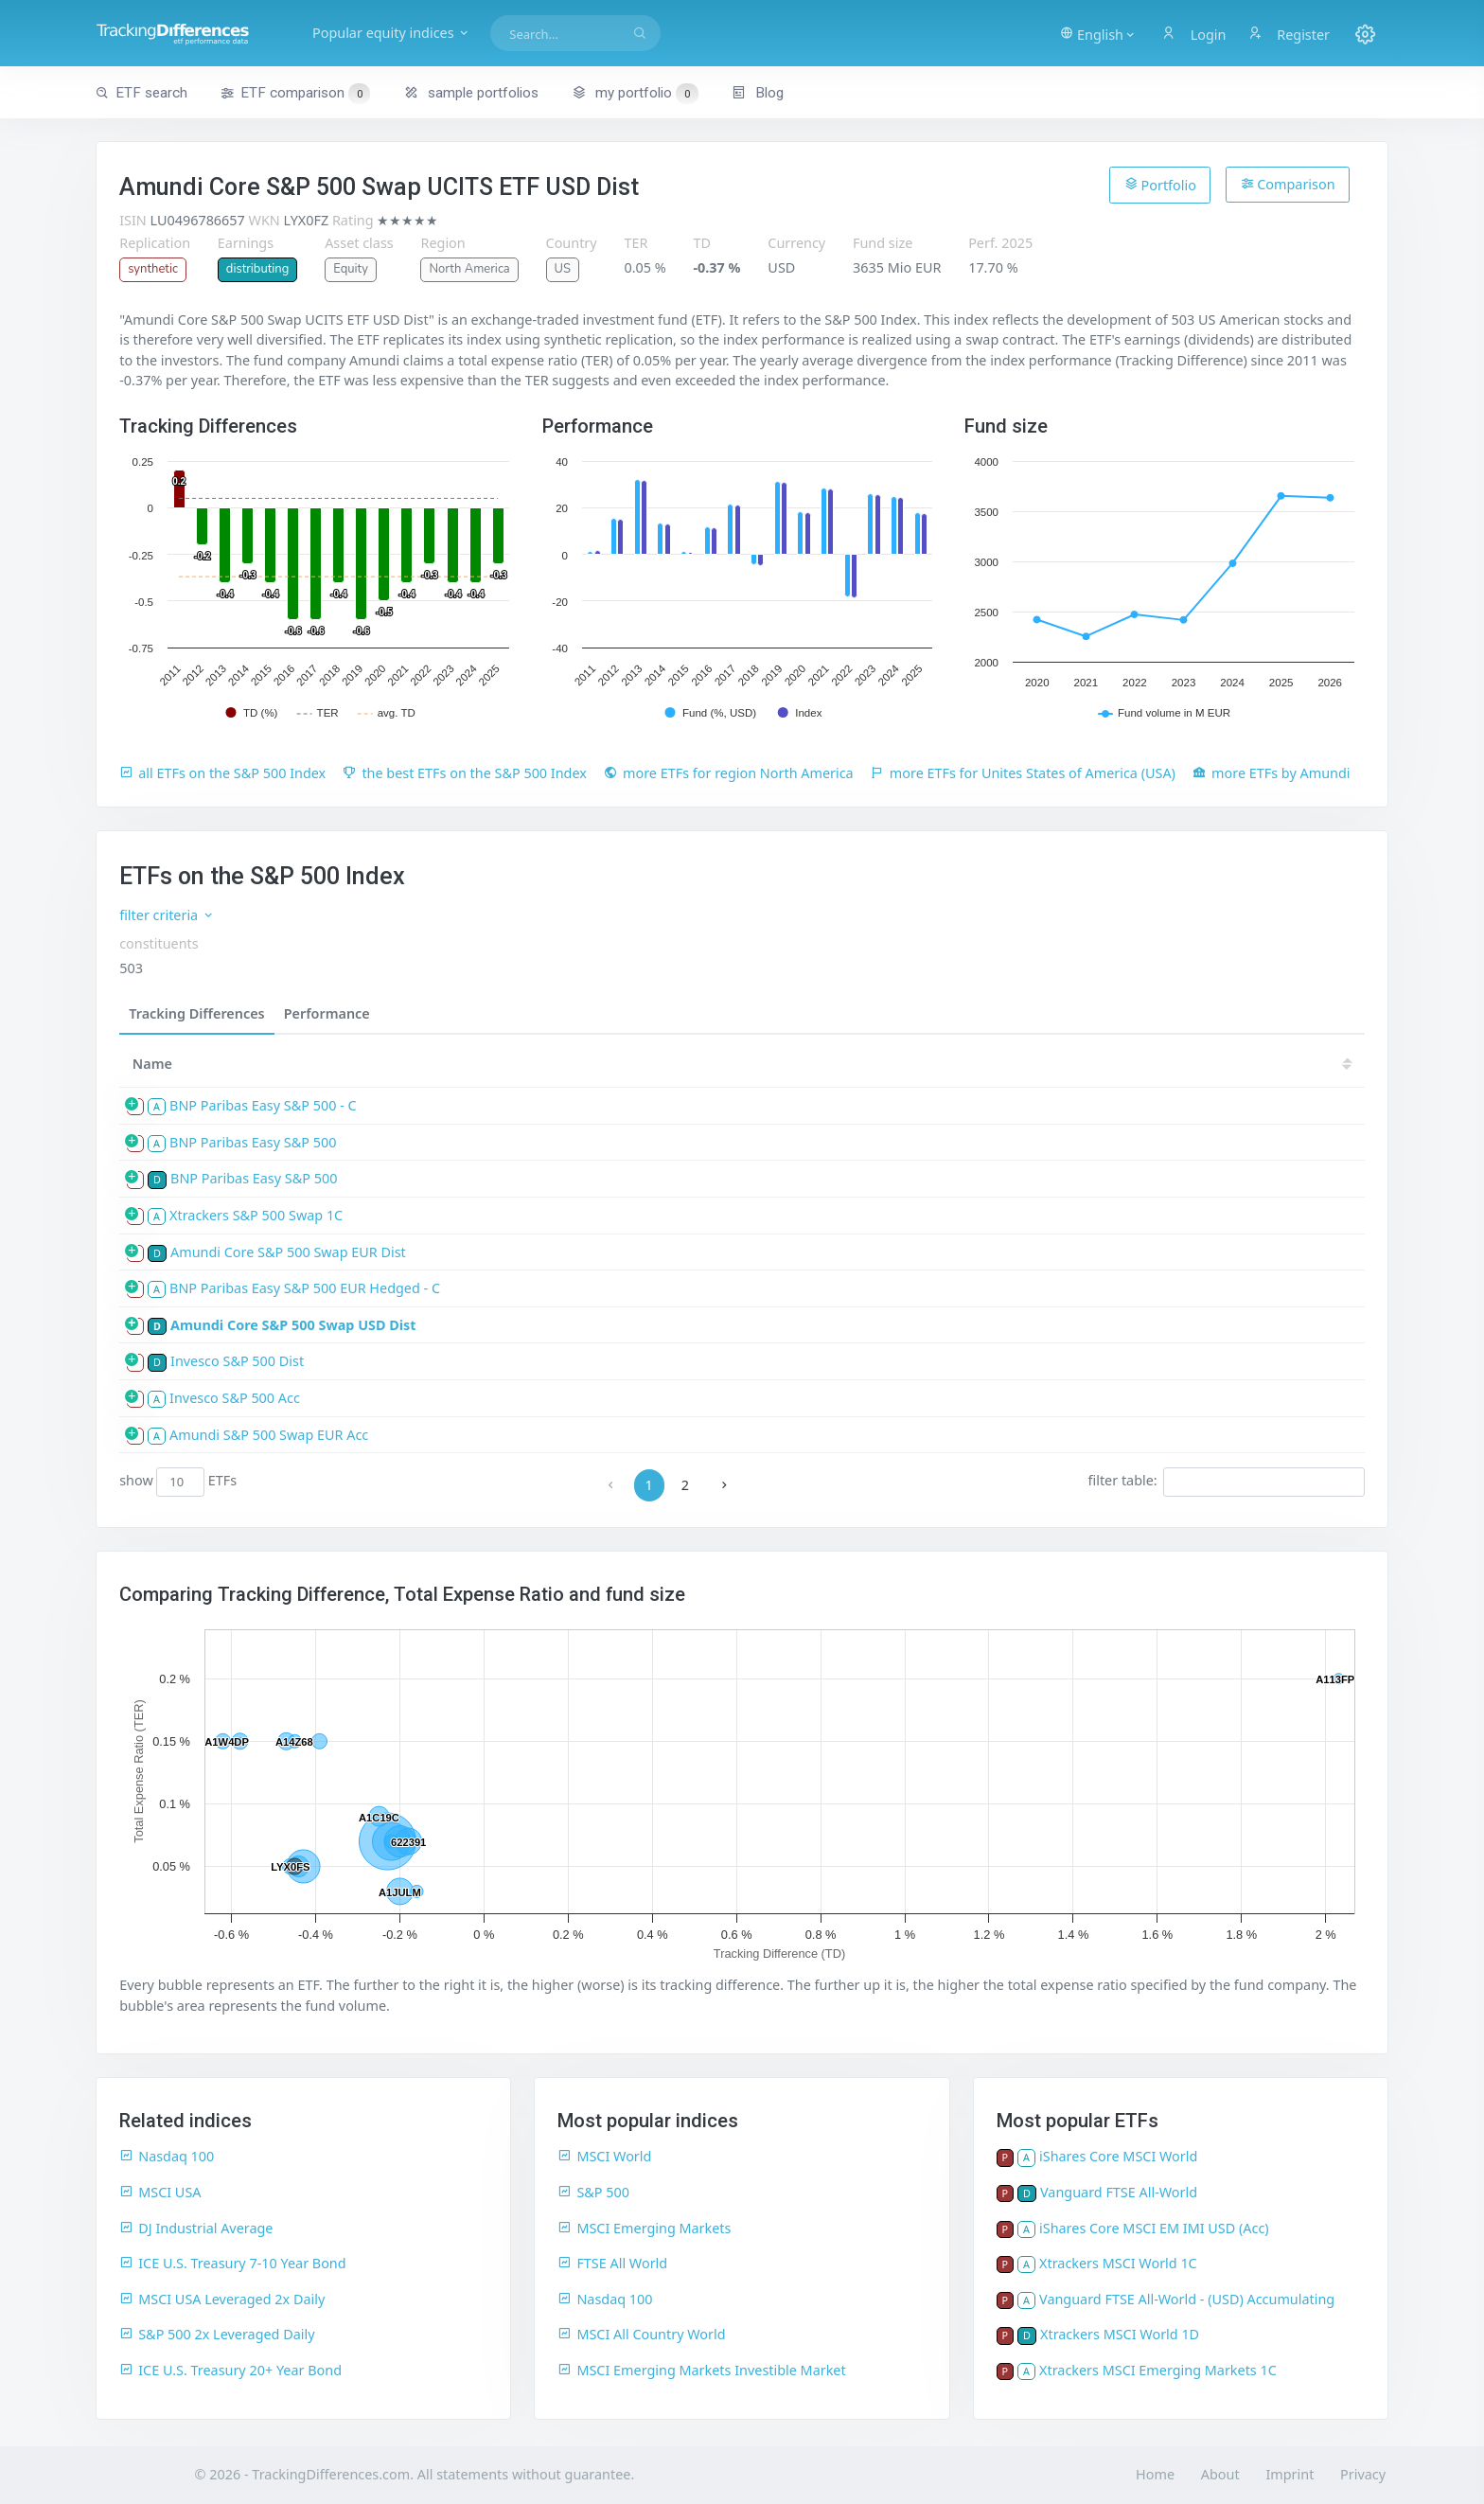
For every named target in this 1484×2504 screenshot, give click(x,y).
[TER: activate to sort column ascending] (637, 1063)
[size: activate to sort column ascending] (571, 1063)
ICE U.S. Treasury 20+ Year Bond (230, 2370)
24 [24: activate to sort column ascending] (873, 1064)
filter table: (1226, 1481)
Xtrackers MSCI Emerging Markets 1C (1158, 2370)
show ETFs (178, 1481)
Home (1155, 2474)
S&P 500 (593, 2192)
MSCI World (604, 2156)
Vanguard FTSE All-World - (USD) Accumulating (1186, 2299)
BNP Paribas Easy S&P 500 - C (263, 1105)
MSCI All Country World (641, 2334)
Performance (327, 1013)
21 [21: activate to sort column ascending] (1043, 1064)
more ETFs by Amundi (1271, 773)
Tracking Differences (197, 1013)
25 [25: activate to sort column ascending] (816, 1064)
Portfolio (1160, 184)
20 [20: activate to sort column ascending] (1100, 1064)
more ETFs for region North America (729, 773)
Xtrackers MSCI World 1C (1118, 2263)
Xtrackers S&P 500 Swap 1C (256, 1215)
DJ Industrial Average (196, 2228)
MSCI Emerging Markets (644, 2228)
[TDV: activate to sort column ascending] (703, 1063)
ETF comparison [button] (295, 93)
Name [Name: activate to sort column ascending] (152, 1064)
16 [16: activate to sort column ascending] (1327, 1064)
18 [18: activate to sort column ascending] (1214, 1064)
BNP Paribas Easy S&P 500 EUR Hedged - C (304, 1288)
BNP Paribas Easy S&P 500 (252, 1142)
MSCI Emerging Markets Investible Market (701, 2370)
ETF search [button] (141, 92)
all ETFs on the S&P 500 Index (222, 773)
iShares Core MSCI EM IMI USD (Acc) (1154, 2228)
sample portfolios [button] (471, 92)
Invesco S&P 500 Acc (234, 1398)
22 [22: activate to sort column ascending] (987, 1064)
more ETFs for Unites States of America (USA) (1023, 773)
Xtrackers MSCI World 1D (1119, 2334)
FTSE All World (612, 2263)
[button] (1098, 33)
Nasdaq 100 (166, 2156)
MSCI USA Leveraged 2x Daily (222, 2299)
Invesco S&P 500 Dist (237, 1361)
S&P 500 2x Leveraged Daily (216, 2334)
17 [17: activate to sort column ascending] (1271, 1064)
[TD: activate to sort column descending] (766, 1063)
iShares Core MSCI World (1118, 2156)
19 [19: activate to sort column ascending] (1157, 1064)
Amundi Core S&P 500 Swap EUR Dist (288, 1252)
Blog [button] (758, 92)
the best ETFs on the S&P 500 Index (465, 773)
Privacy (1363, 2474)
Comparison (1288, 184)
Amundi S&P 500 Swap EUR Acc (268, 1435)
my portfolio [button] (635, 92)
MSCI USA (160, 2192)
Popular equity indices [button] (391, 33)
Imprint (1289, 2474)
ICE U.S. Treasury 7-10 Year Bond (232, 2263)
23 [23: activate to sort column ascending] (930, 1064)
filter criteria (167, 915)
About (1220, 2474)
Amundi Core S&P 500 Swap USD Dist (292, 1325)
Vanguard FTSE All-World (1118, 2192)
